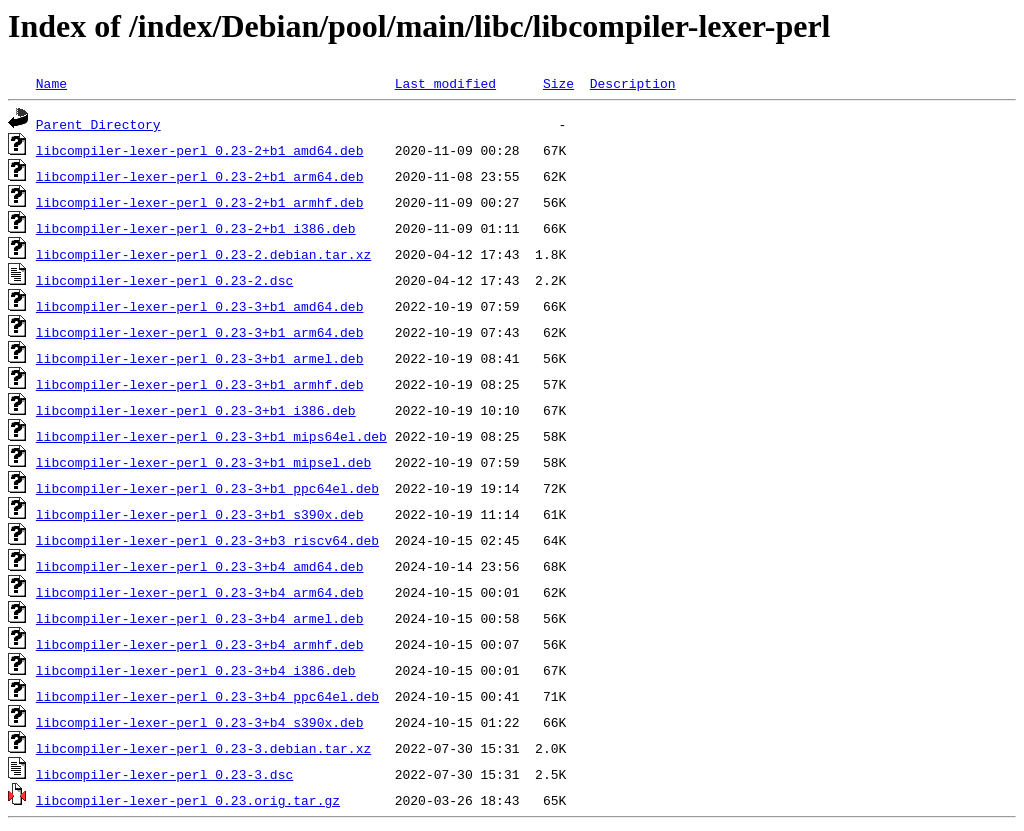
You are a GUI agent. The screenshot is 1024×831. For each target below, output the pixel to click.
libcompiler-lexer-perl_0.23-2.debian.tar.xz (203, 254)
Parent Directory (98, 124)
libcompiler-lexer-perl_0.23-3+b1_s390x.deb (200, 514)
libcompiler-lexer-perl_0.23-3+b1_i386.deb (196, 410)
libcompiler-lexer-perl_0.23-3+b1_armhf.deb (200, 384)
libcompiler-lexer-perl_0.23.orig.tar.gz (188, 800)
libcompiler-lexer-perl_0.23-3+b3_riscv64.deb (207, 540)
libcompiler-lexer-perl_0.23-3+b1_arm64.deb (200, 332)
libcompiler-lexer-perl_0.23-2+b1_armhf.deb (200, 202)
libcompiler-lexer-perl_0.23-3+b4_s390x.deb (200, 722)
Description (633, 83)
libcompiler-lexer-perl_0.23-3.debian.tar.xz (203, 748)
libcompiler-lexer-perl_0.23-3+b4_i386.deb (196, 670)
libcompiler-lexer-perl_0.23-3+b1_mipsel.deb (203, 462)
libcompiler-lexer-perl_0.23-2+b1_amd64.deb (200, 150)
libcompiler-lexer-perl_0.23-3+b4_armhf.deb (200, 644)
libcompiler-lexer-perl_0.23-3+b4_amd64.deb (200, 566)
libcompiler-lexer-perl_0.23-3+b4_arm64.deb (200, 592)
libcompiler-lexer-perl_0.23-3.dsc (164, 774)
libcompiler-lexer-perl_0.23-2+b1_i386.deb (196, 228)
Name (51, 83)
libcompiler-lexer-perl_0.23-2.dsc (164, 280)
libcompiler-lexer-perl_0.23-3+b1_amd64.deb (200, 306)
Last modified (445, 83)
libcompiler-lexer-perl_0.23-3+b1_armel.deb (200, 358)
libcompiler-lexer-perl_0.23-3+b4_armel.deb (200, 618)
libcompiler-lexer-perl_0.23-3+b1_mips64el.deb (211, 436)
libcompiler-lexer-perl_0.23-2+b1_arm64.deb (200, 176)
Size (558, 83)
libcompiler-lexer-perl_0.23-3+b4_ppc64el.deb (207, 696)
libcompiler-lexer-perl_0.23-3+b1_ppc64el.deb (207, 488)
